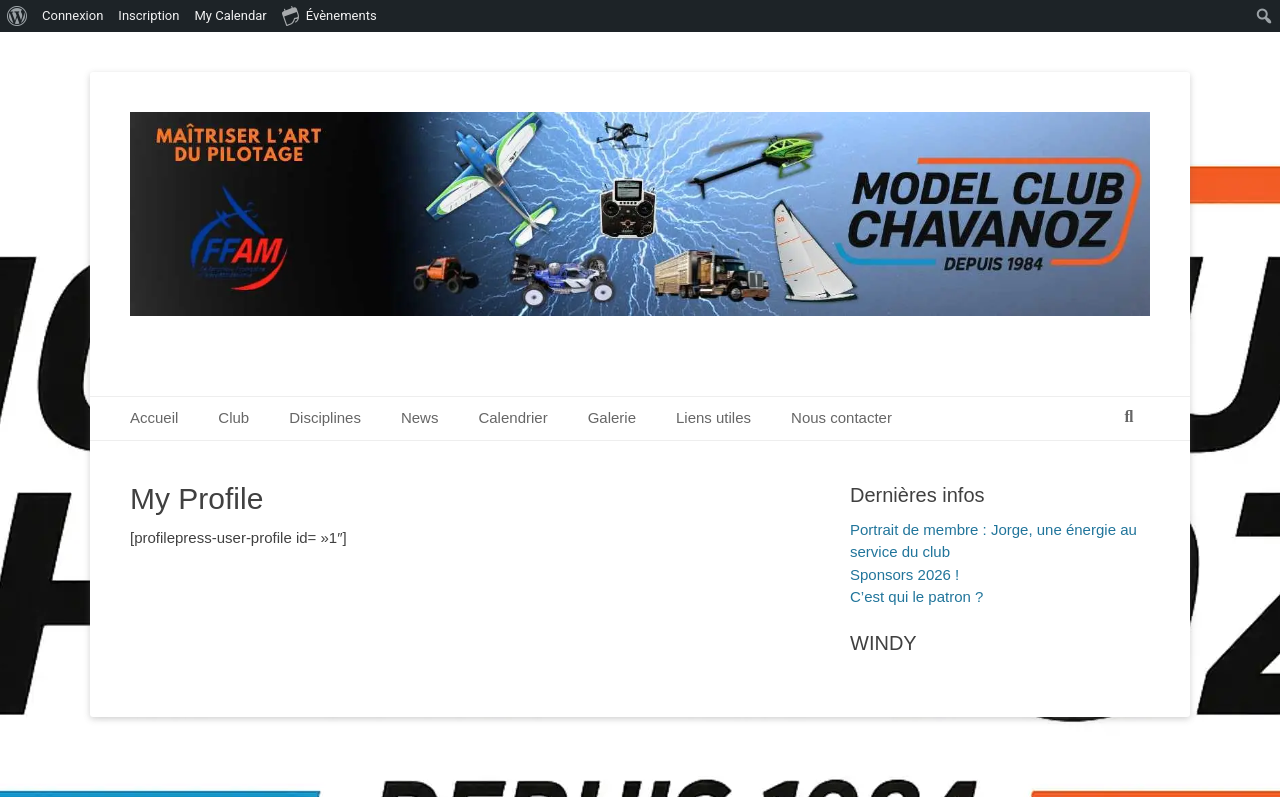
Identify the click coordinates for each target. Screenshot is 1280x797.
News (420, 417)
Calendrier (512, 417)
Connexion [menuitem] (72, 15)
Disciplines (325, 417)
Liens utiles (713, 417)
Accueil (154, 417)
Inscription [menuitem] (148, 15)
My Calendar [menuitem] (230, 15)
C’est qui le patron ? (916, 596)
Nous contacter (841, 417)
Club (233, 417)
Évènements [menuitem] (329, 15)
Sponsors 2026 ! (904, 574)
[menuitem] (17, 16)
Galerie (612, 417)
